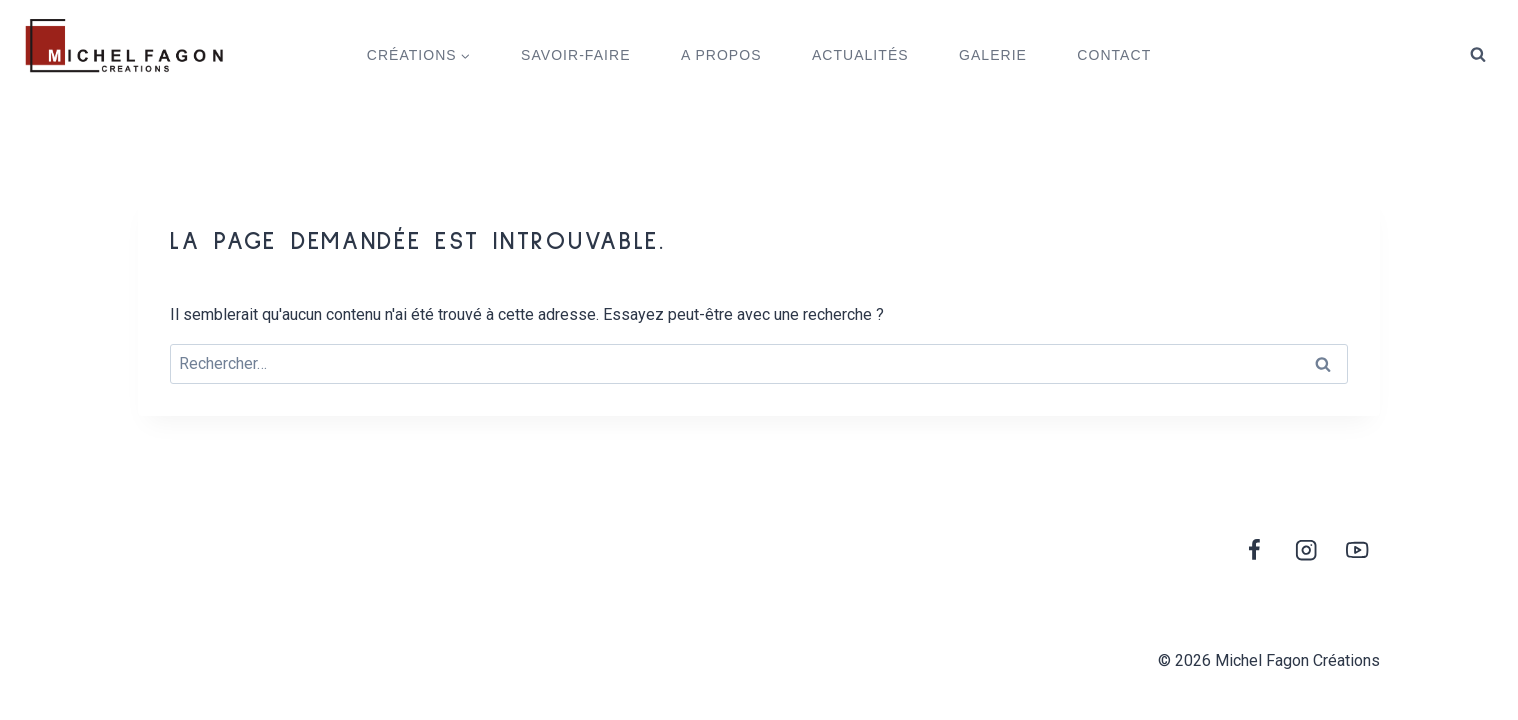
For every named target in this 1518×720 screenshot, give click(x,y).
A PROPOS (721, 55)
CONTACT (1114, 55)
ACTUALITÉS (860, 55)
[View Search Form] (1478, 55)
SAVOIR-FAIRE (575, 55)
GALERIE (993, 55)
